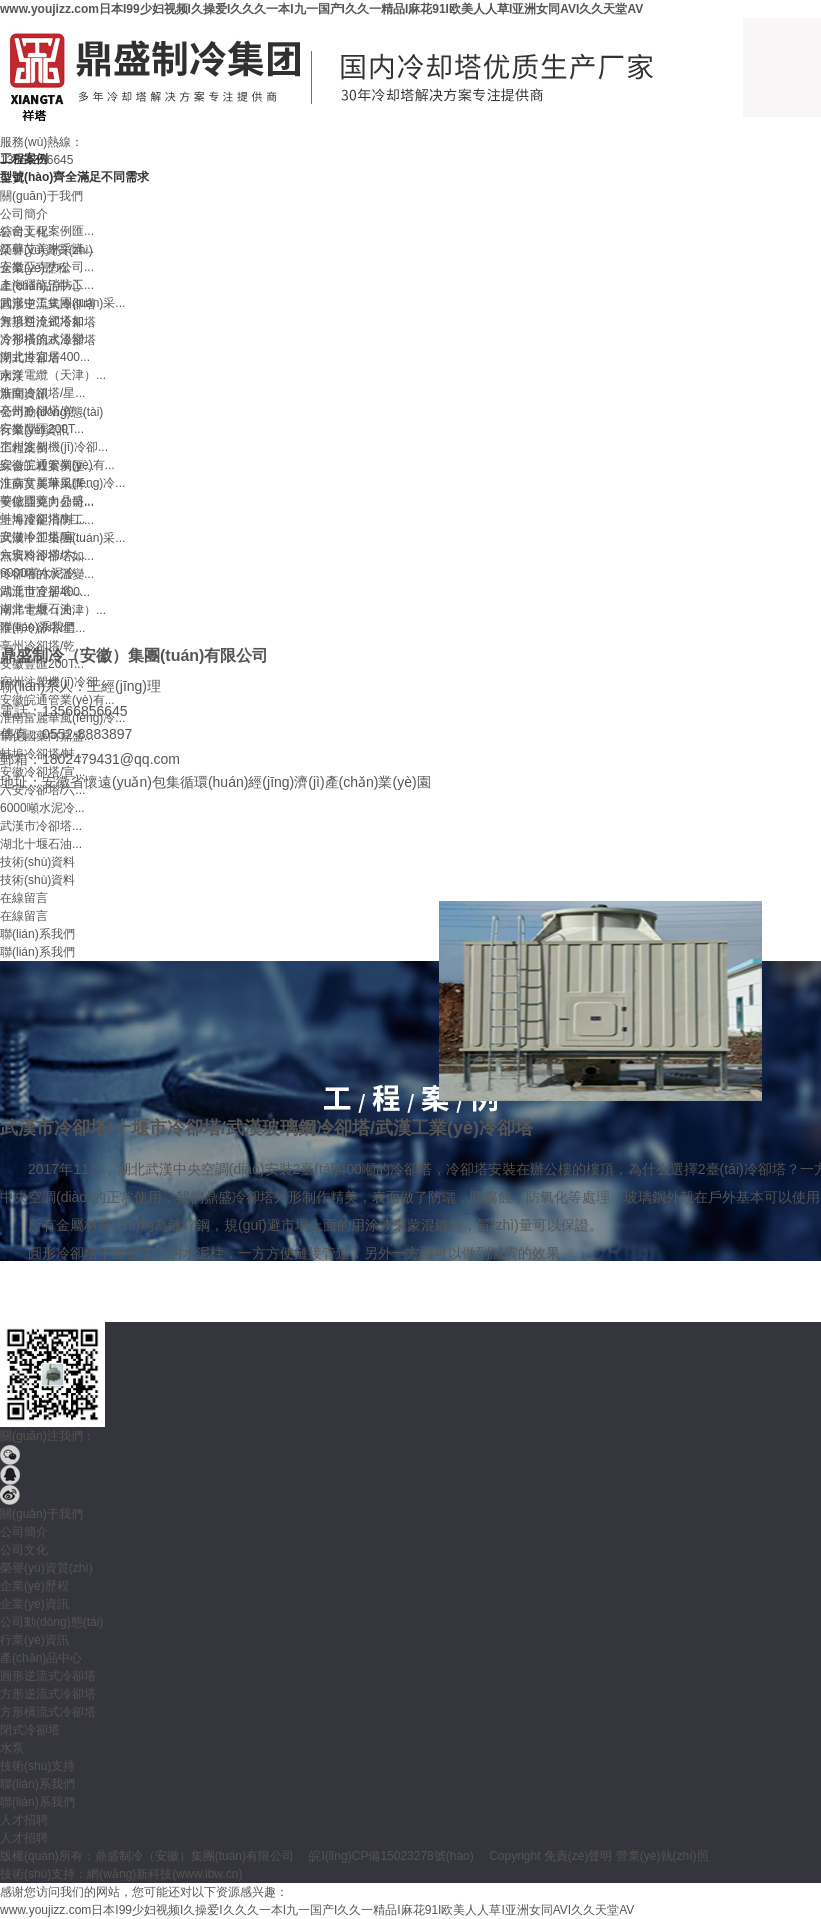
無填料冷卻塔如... (47, 321)
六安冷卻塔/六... (42, 555)
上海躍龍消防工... (47, 285)
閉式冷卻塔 (30, 1730)
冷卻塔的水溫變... (47, 339)
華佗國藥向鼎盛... (47, 501)
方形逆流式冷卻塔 (48, 1694)
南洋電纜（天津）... (53, 375)
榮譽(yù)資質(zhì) (46, 1568)
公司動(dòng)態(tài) (51, 1622)
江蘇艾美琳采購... (47, 249)
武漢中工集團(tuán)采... (62, 303)
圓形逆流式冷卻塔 (48, 1676)
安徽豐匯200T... (42, 429)
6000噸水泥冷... (42, 573)
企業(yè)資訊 (34, 1604)
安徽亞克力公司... (47, 267)
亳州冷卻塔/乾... (42, 411)
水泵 (12, 1748)
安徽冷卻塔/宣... (42, 537)
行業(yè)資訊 (34, 1640)
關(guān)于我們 (41, 1514)
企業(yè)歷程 (34, 1586)
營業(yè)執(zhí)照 (662, 1856)
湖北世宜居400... (45, 357)
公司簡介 (24, 1532)
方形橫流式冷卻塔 (48, 1712)
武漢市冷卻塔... (41, 591)
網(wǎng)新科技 (129, 1874)
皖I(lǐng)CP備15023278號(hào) (391, 1856)
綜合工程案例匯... (47, 231)
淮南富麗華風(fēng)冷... (62, 483)
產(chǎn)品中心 (41, 1658)
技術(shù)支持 (37, 1766)
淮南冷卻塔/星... (42, 393)
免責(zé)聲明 (578, 1856)
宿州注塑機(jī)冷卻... (54, 447)
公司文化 (24, 1550)
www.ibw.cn (207, 1874)
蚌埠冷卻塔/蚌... (42, 519)
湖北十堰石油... (41, 609)
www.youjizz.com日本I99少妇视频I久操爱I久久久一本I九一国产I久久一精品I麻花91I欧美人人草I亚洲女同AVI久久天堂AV (321, 9)
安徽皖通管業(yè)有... (57, 465)
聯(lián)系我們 (37, 1784)
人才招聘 (24, 1820)
